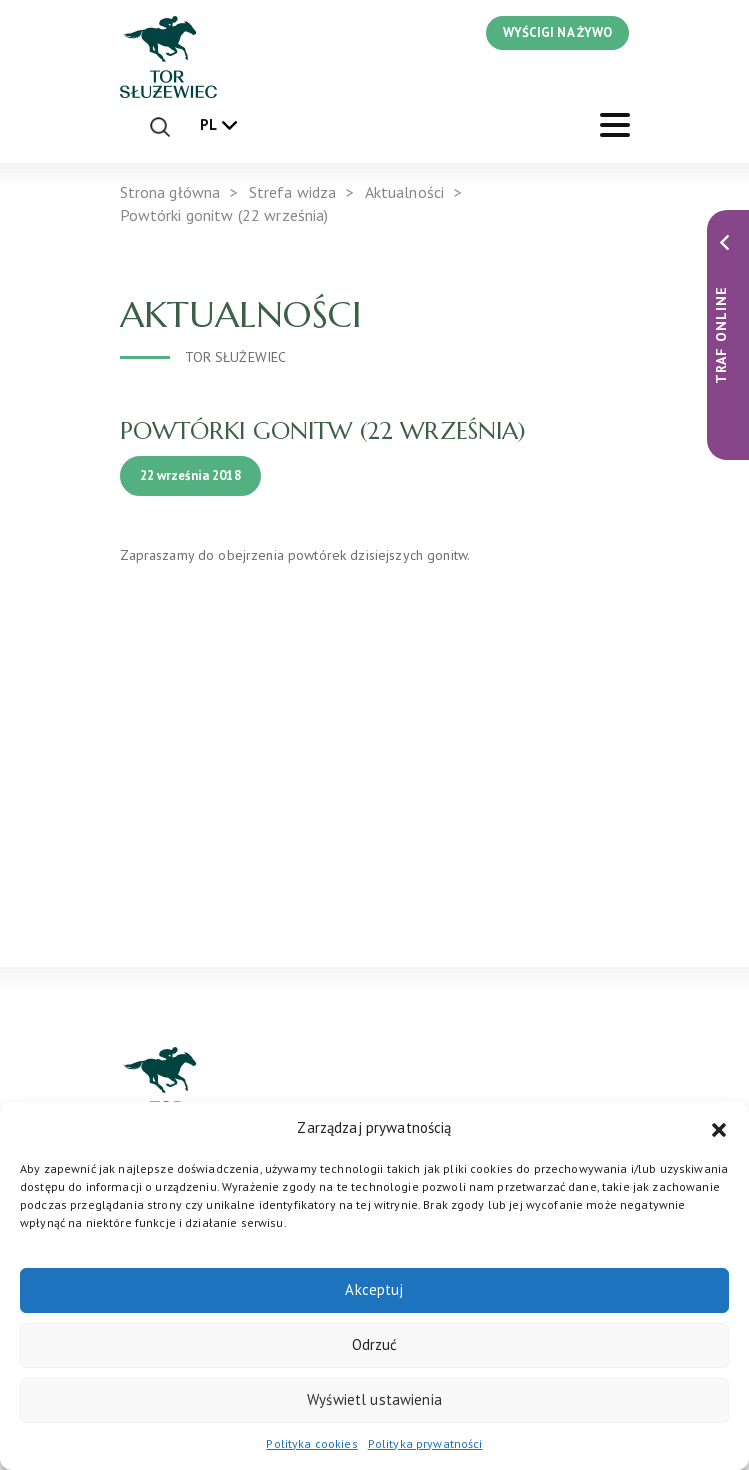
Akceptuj (374, 1289)
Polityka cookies (311, 1443)
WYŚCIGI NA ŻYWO (557, 32)
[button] (719, 1128)
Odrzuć (375, 1344)
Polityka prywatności (425, 1443)
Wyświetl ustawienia (374, 1399)
